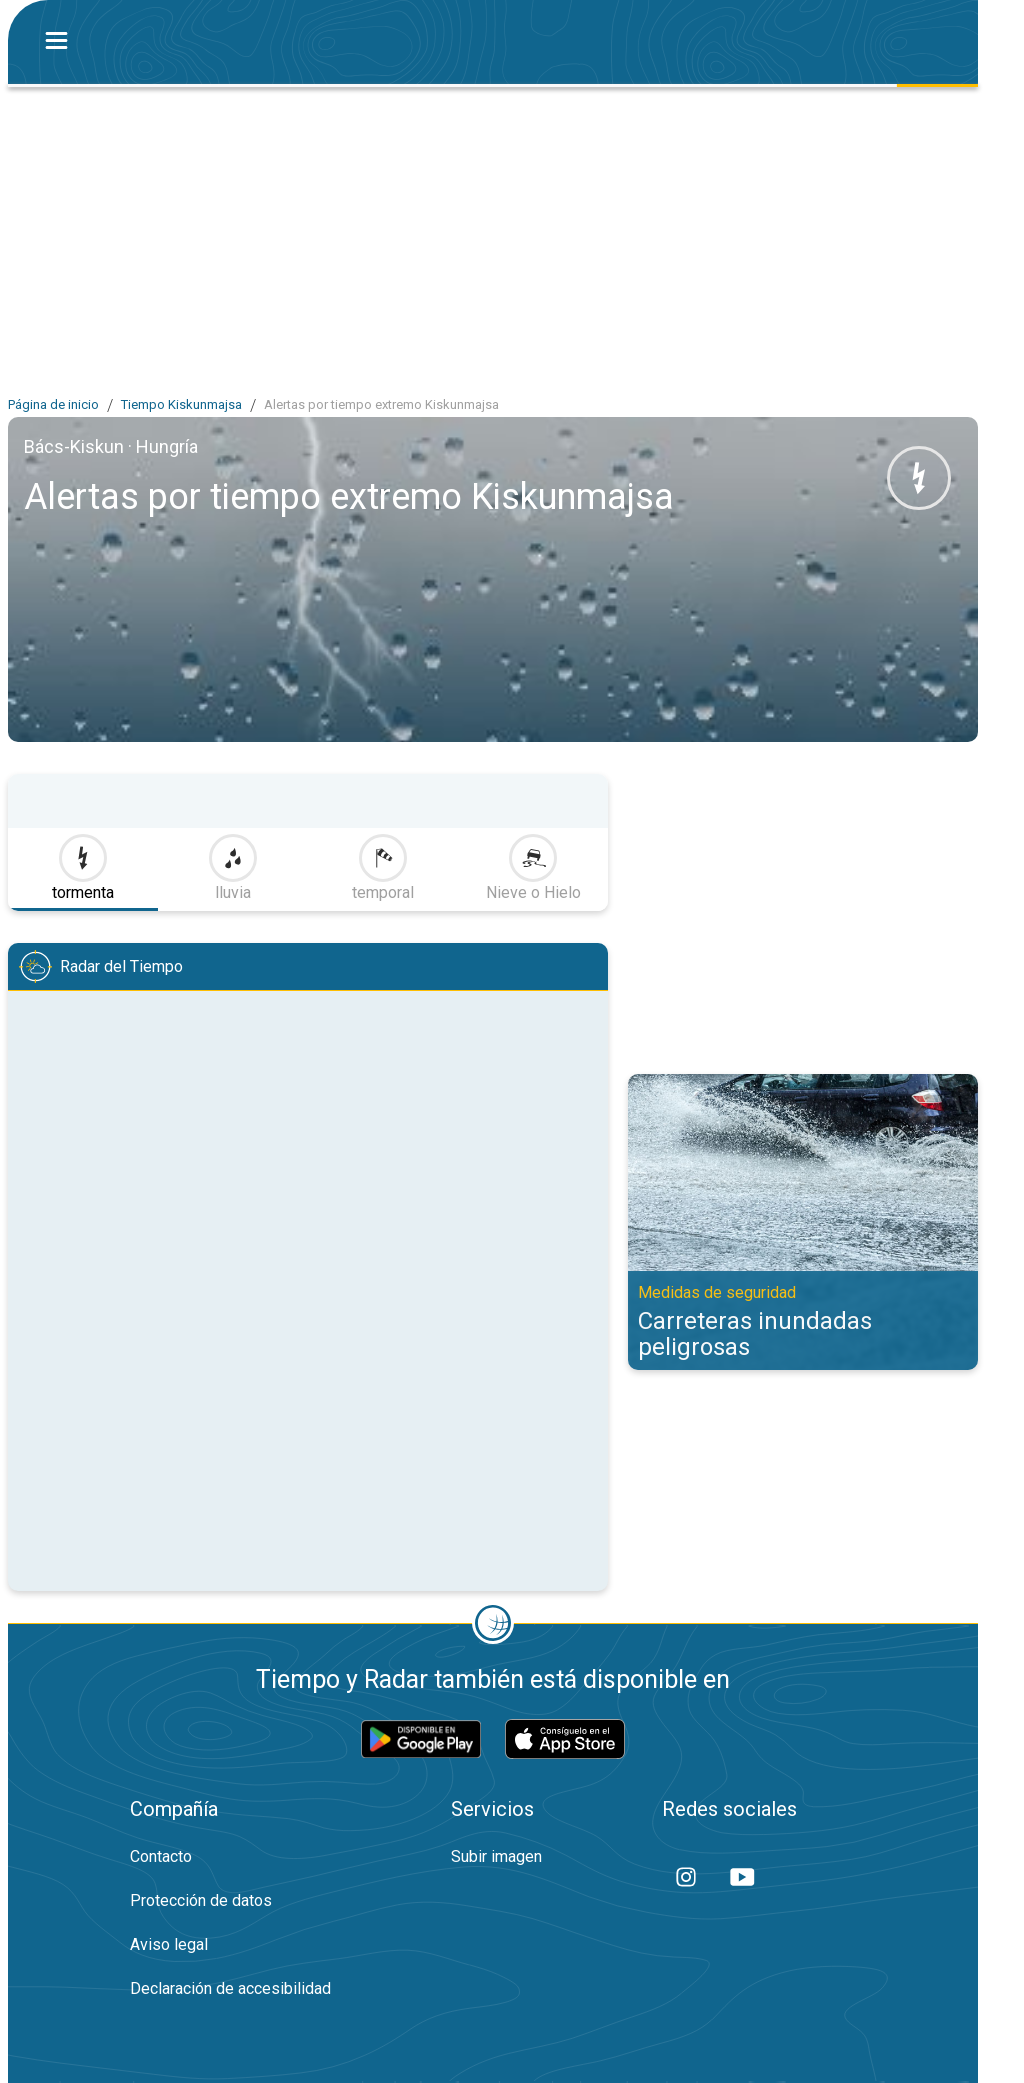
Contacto (161, 1856)
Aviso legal (169, 1944)
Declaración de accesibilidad (230, 1988)
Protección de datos (201, 1900)
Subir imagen (496, 1856)
